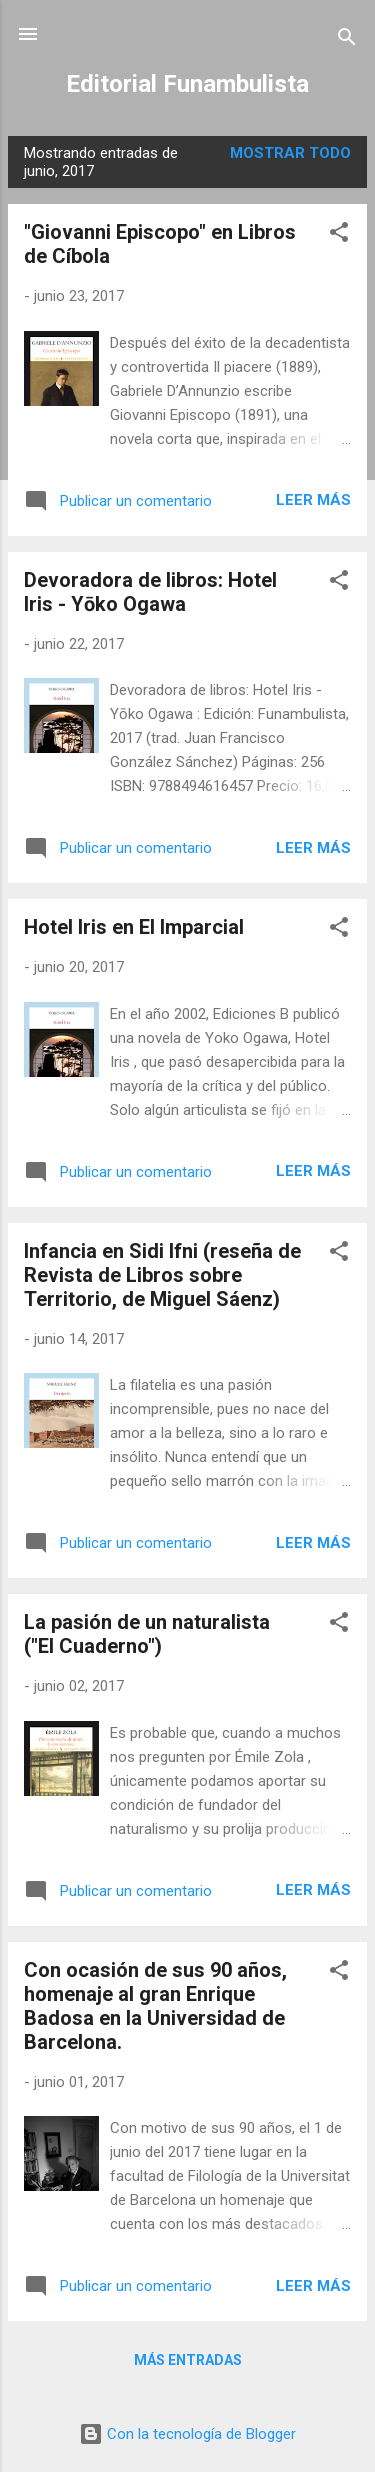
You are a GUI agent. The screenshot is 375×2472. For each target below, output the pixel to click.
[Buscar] (347, 40)
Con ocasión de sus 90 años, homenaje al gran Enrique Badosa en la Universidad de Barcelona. (155, 2006)
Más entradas (188, 2360)
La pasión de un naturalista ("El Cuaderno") (147, 1634)
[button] (339, 235)
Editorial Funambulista (187, 84)
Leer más (313, 500)
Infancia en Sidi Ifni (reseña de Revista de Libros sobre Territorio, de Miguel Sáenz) (162, 1275)
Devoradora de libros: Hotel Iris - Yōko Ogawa (150, 592)
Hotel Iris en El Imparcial (134, 927)
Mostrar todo (290, 153)
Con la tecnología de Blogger (187, 2434)
